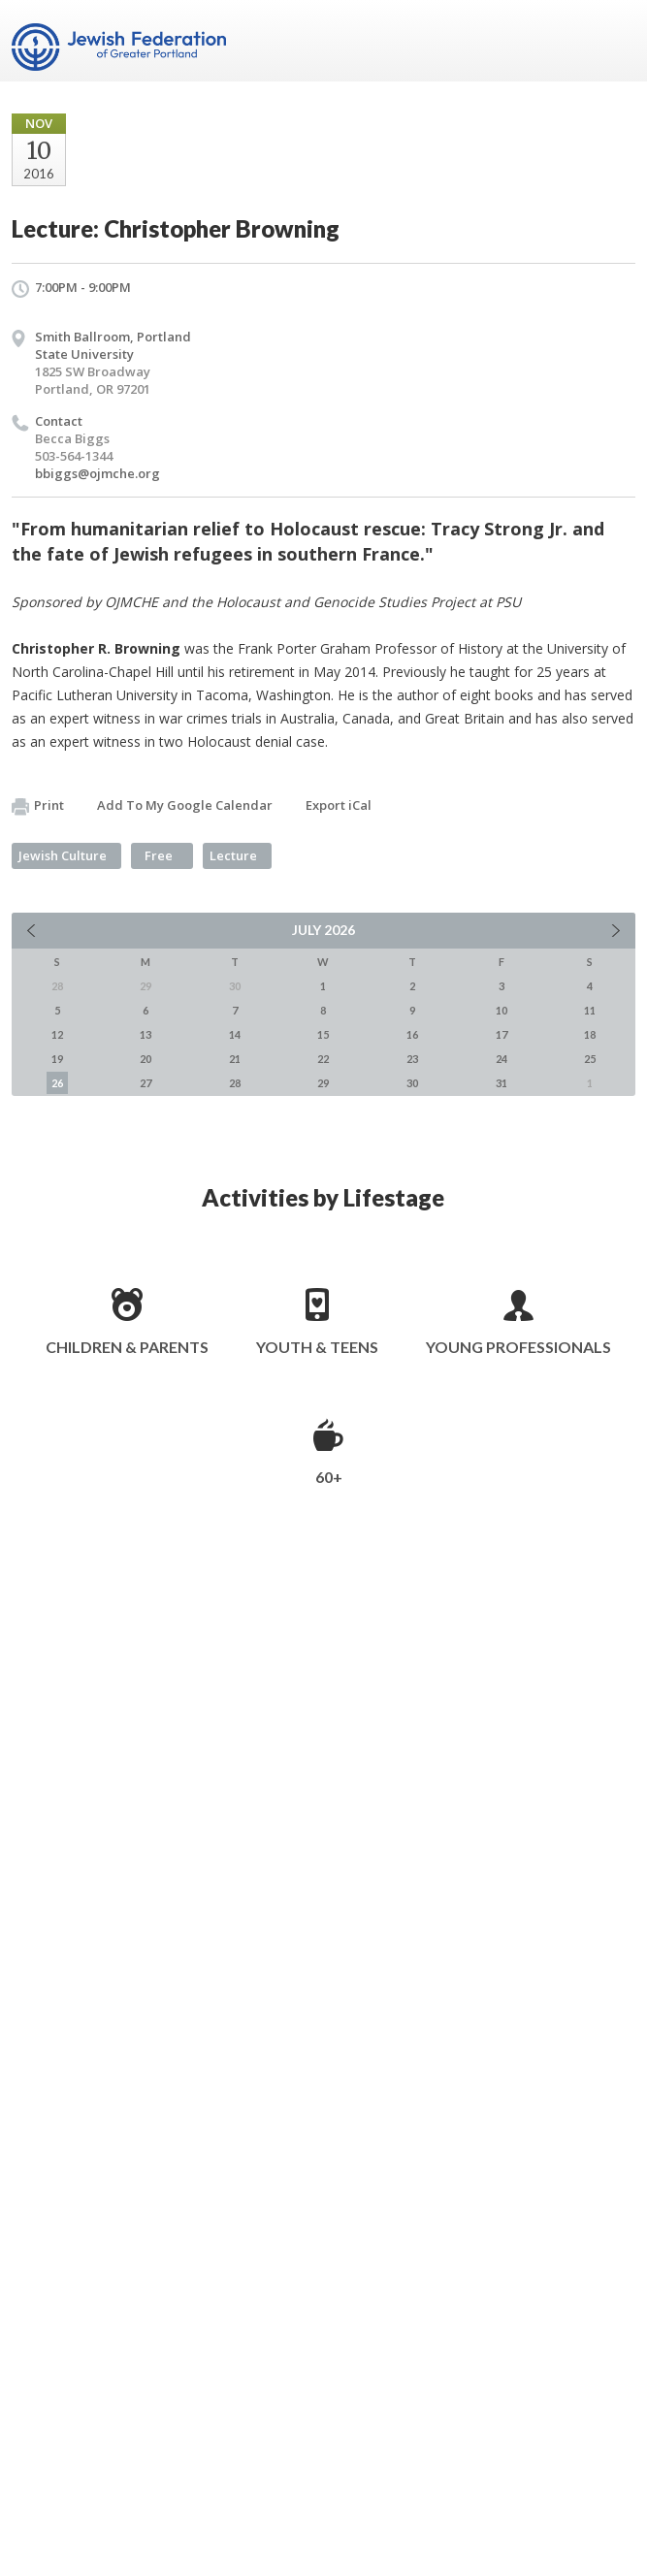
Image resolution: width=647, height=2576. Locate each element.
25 (590, 1058)
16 (412, 1034)
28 (235, 1083)
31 (501, 1083)
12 (57, 1034)
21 (235, 1058)
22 (323, 1058)
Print (38, 806)
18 (590, 1034)
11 (590, 1010)
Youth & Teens (317, 1346)
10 (501, 1010)
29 (323, 1083)
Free (159, 855)
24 (501, 1058)
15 (323, 1034)
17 (501, 1034)
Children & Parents (127, 1346)
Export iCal (339, 805)
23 (412, 1058)
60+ (328, 1476)
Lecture (233, 855)
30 (412, 1083)
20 (145, 1058)
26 (57, 1083)
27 (145, 1083)
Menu (613, 40)
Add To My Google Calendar (185, 805)
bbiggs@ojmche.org (97, 473)
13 (145, 1034)
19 (57, 1058)
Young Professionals (518, 1346)
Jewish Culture (62, 855)
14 (235, 1034)
